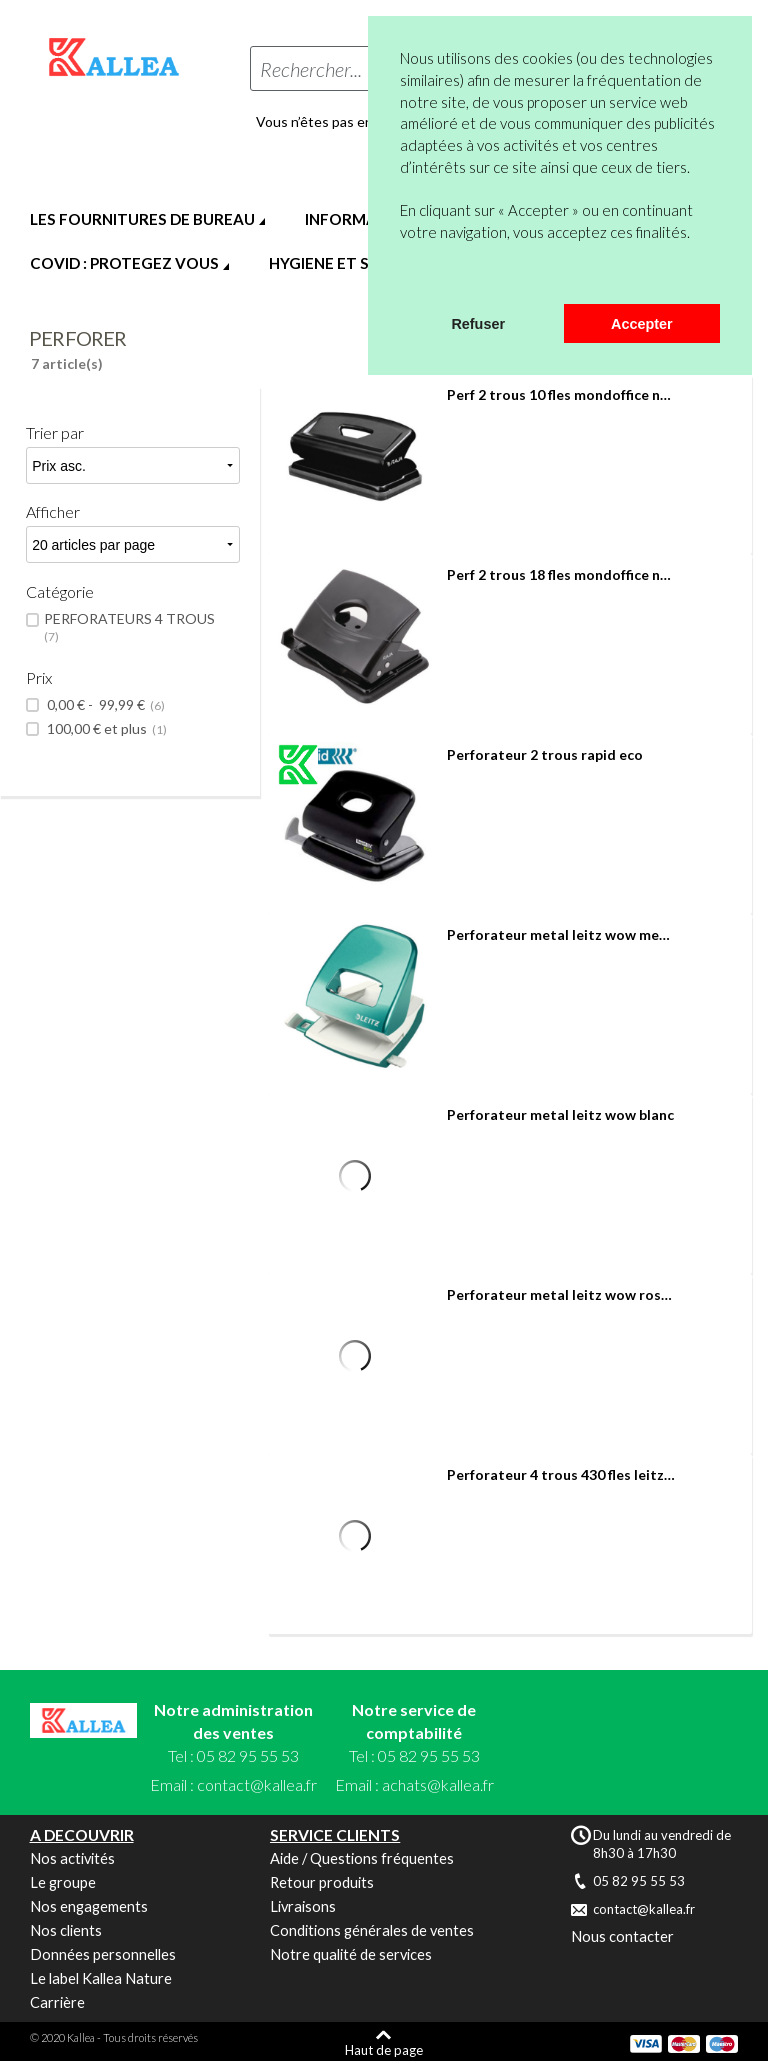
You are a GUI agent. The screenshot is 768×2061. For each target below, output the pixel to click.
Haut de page (384, 2049)
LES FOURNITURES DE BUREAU (142, 219)
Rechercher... (311, 69)
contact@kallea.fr (257, 1784)
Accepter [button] (642, 324)
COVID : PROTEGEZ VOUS (124, 263)
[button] (403, 278)
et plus (105, 729)
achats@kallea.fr (438, 1784)
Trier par (55, 432)
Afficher (53, 511)
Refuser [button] (478, 324)
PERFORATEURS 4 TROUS (131, 627)
